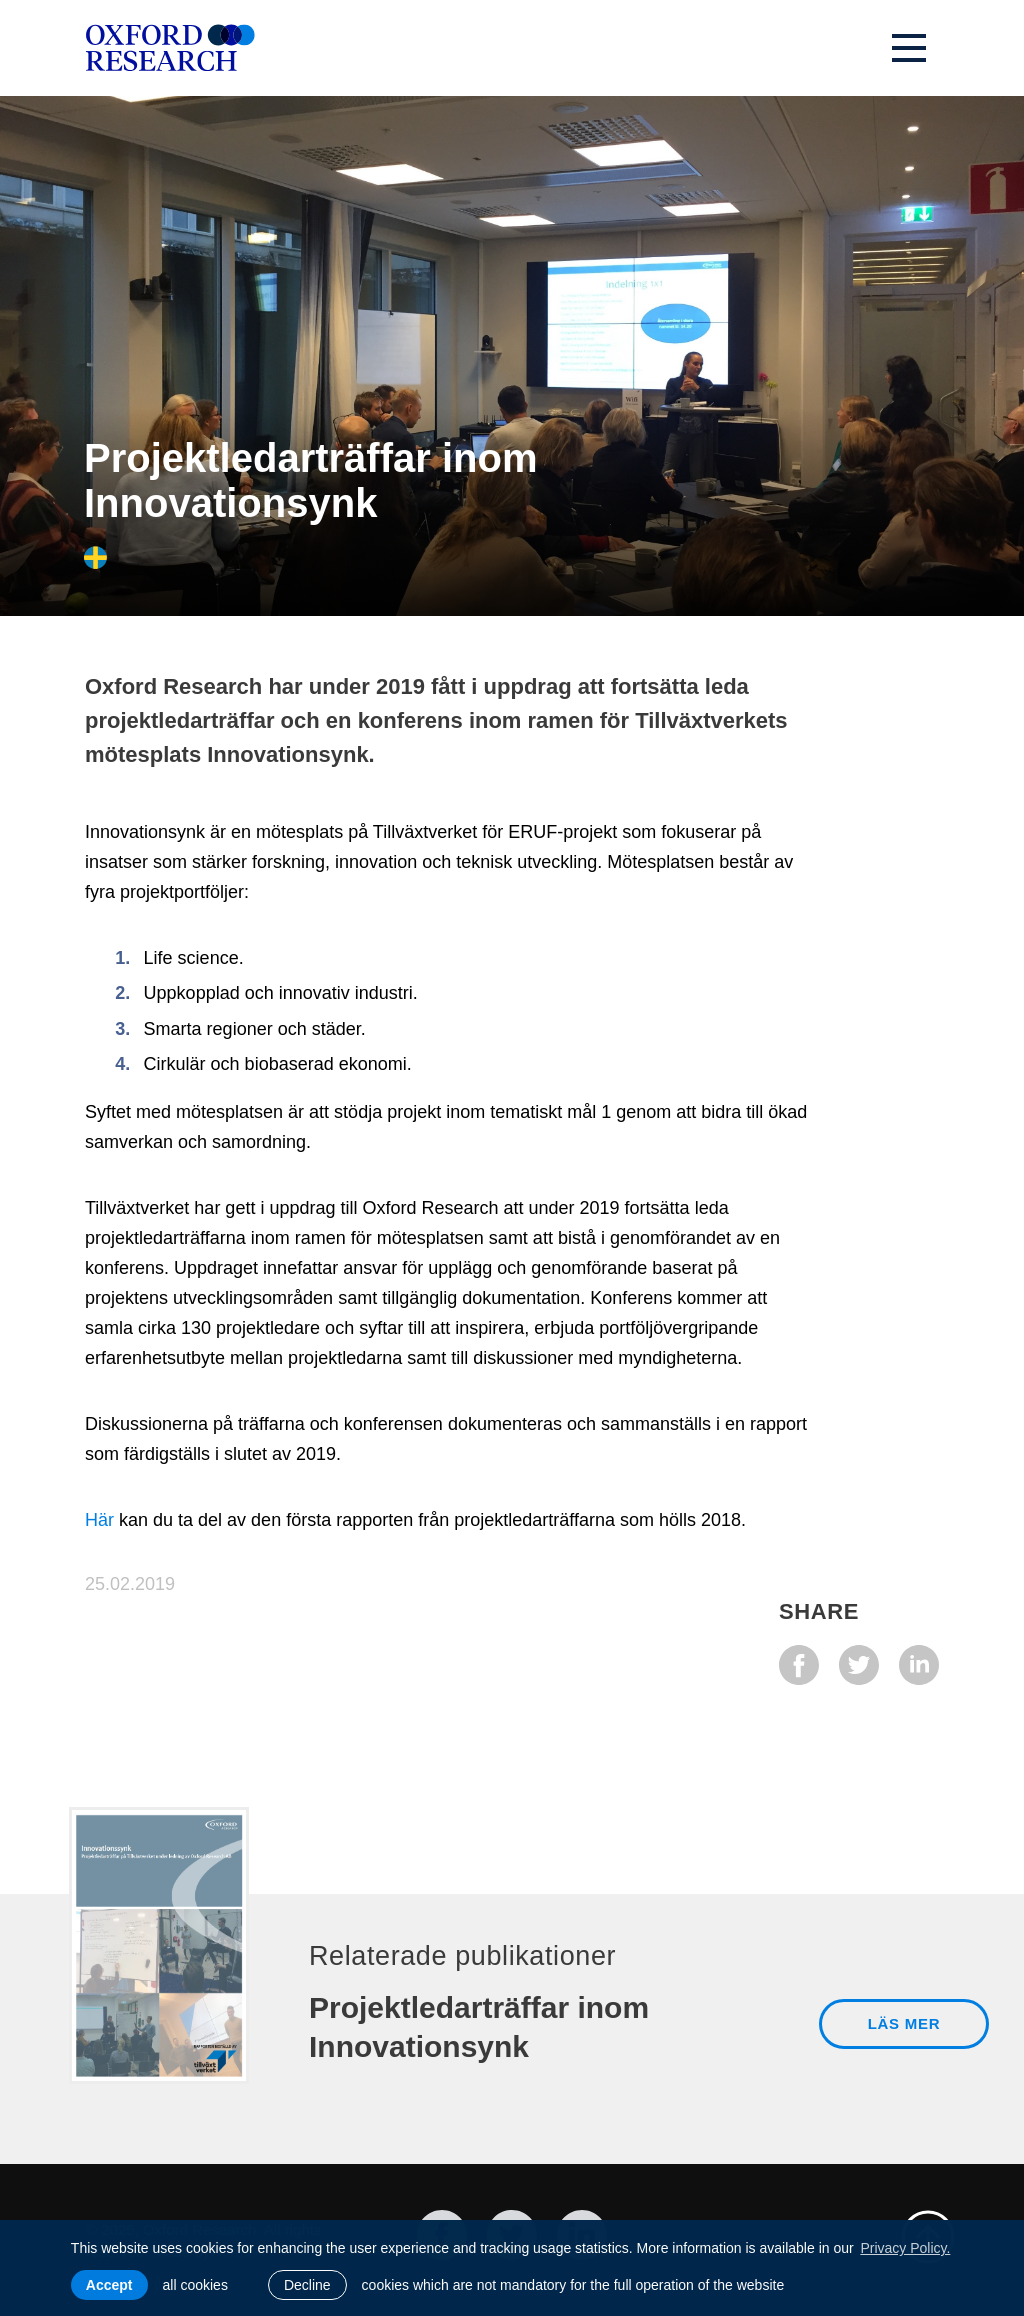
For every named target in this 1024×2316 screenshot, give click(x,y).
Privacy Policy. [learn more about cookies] (905, 2248)
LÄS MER (904, 2023)
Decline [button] (307, 2285)
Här (99, 1520)
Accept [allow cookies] (109, 2285)
